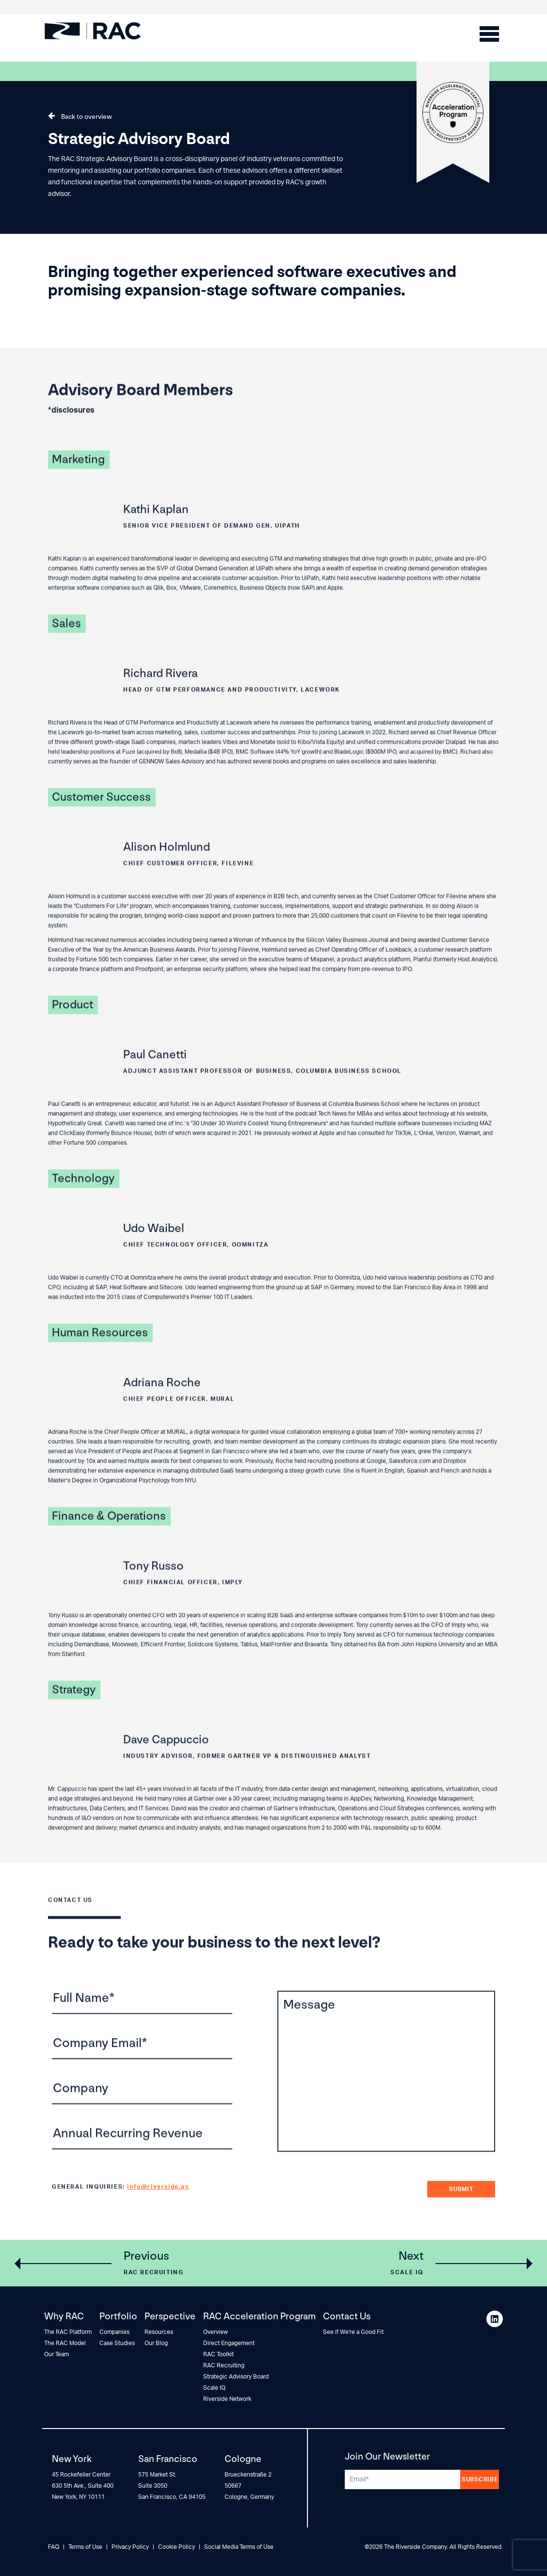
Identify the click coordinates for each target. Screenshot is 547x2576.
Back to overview (86, 117)
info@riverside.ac (158, 2207)
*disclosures (71, 431)
